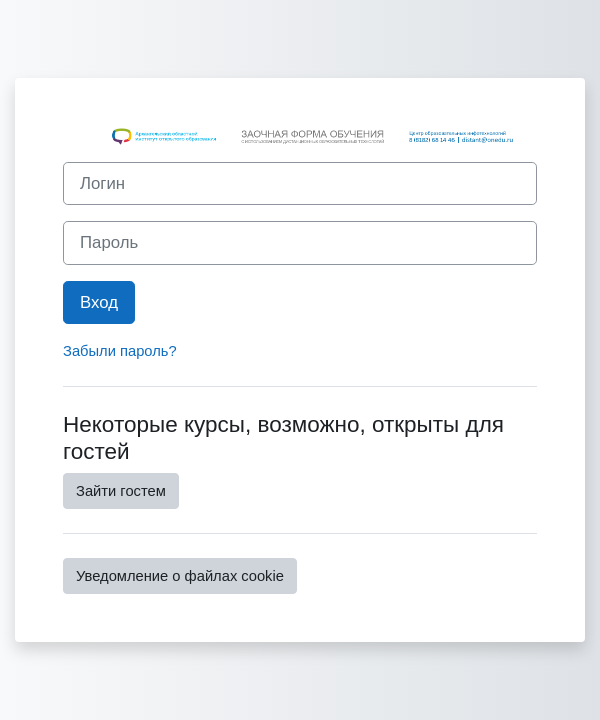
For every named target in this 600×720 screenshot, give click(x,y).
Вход (99, 302)
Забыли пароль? (120, 351)
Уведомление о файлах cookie (180, 576)
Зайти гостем (121, 491)
